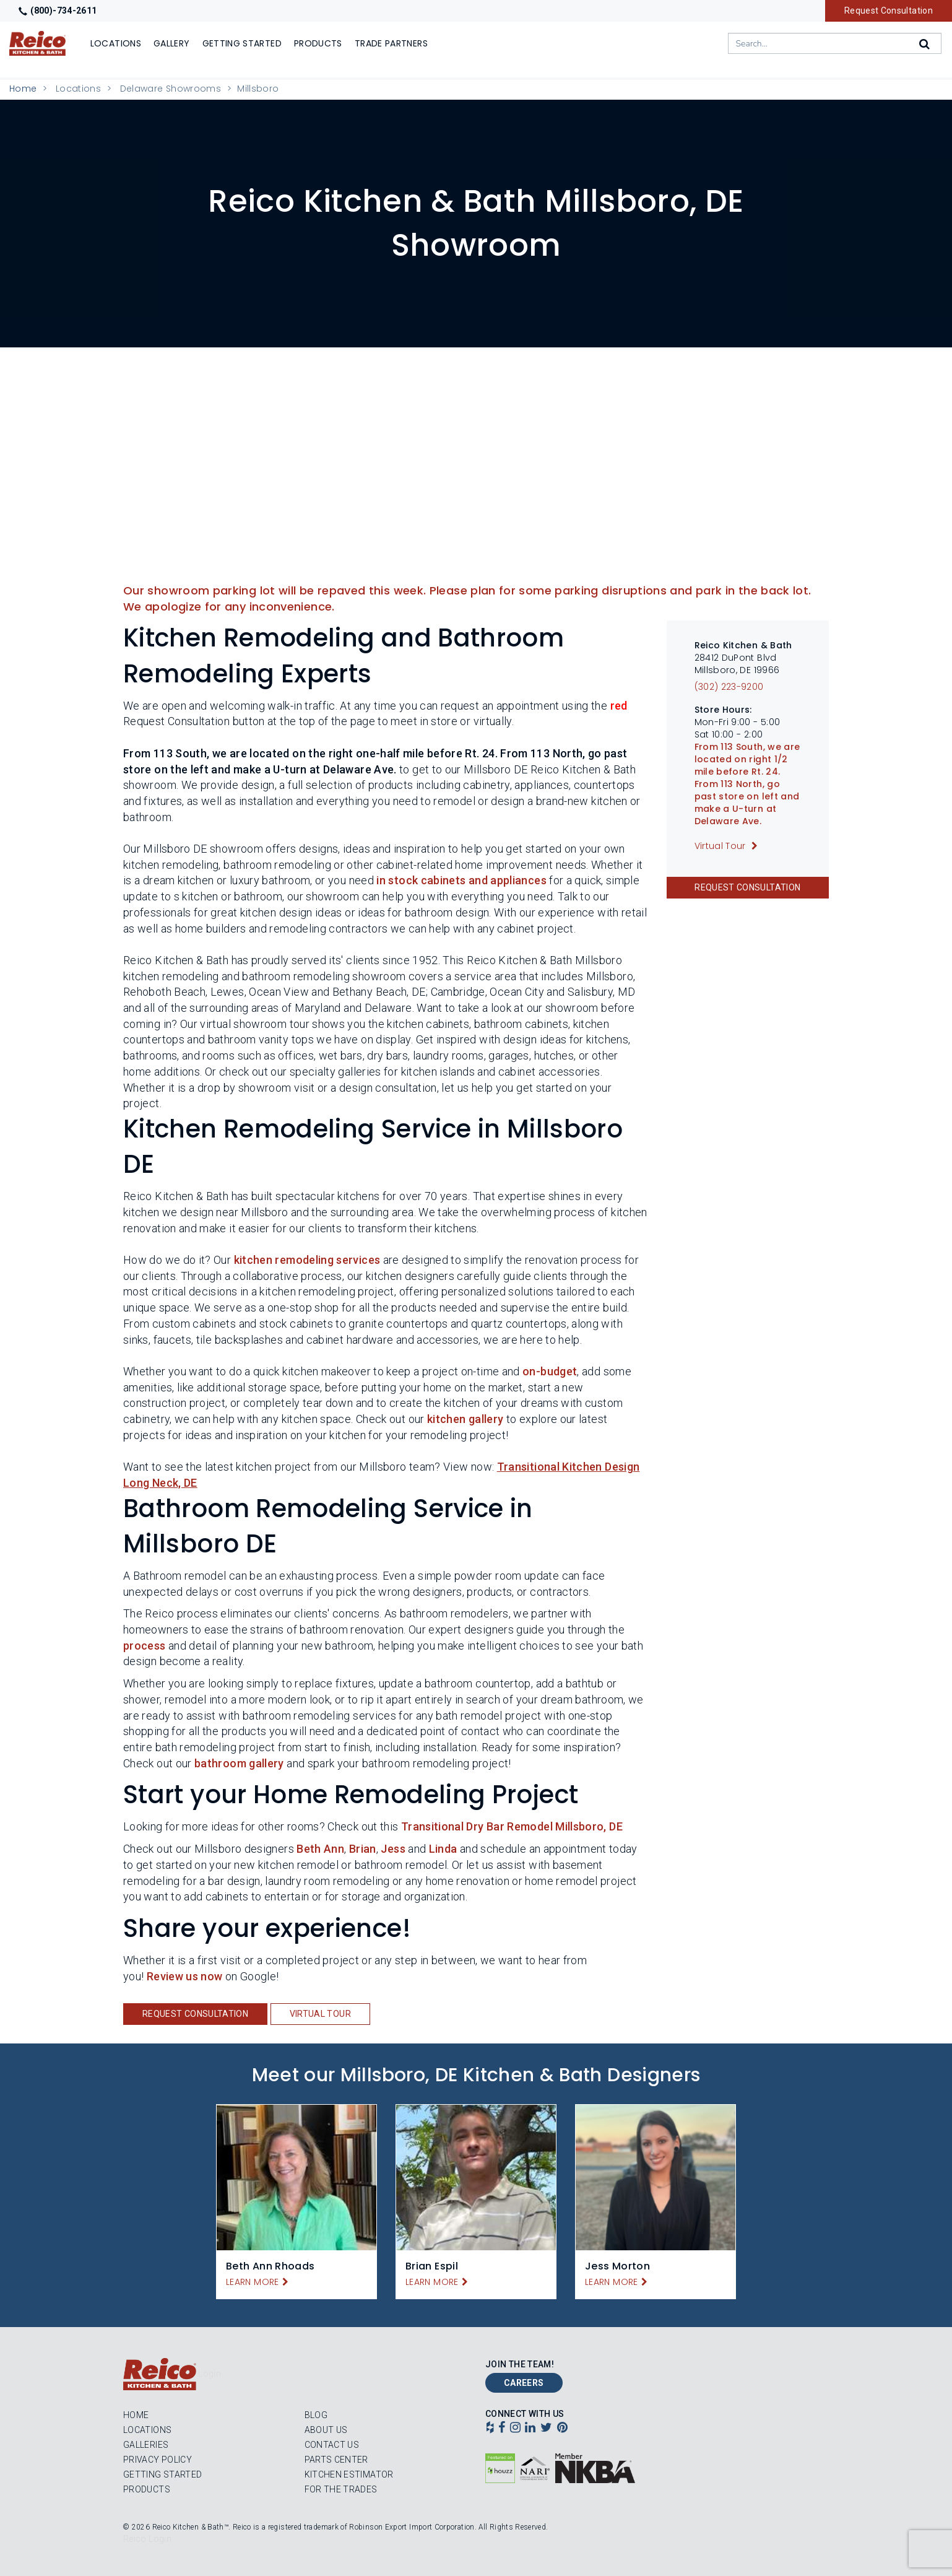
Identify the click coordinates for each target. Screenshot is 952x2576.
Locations (78, 88)
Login (209, 2373)
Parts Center (336, 2460)
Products (146, 2489)
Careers (524, 2383)
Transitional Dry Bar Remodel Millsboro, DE (512, 1826)
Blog (316, 2415)
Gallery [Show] (172, 43)
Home (23, 88)
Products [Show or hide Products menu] (318, 43)
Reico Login (147, 2539)
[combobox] (834, 43)
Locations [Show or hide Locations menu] (115, 43)
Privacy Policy (157, 2460)
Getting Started (162, 2474)
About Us (326, 2430)
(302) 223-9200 (729, 687)
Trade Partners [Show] (391, 43)
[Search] (925, 44)
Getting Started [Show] (242, 43)
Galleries (145, 2445)
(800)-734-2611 (58, 10)
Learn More (252, 2282)
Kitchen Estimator (349, 2474)
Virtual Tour (320, 2014)
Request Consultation (888, 10)
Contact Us (332, 2445)
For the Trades (341, 2489)
